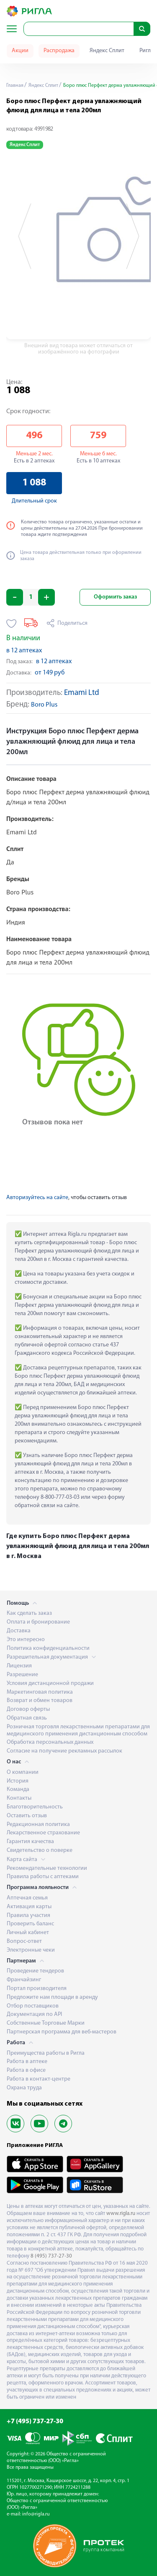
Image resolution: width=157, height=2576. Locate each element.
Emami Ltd (81, 693)
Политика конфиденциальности (48, 1648)
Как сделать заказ (29, 1613)
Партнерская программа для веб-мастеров (61, 2032)
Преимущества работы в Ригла (46, 2053)
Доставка (19, 1631)
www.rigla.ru (120, 2213)
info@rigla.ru (36, 2514)
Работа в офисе (26, 2070)
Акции (20, 51)
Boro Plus (44, 705)
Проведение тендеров (35, 1971)
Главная (14, 85)
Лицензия (19, 1666)
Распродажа (59, 51)
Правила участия (28, 1915)
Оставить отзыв (27, 1816)
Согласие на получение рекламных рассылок (64, 1751)
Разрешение (22, 1675)
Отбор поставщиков (33, 2006)
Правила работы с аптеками (43, 1877)
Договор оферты (28, 1709)
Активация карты (29, 1907)
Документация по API (34, 2014)
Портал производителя (37, 1988)
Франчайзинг (24, 1980)
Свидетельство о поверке (39, 1850)
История (17, 1781)
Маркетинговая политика (40, 1692)
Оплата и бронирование (38, 1622)
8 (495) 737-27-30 (51, 2256)
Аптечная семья (27, 1898)
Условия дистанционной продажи (50, 1683)
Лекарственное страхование (43, 1833)
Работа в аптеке (27, 2061)
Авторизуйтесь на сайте (37, 1198)
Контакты (19, 1798)
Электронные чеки (31, 1950)
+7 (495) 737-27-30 (35, 2421)
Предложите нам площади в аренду (52, 1997)
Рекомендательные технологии (47, 1868)
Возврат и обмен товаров (39, 1700)
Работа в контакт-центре (38, 2079)
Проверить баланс (30, 1924)
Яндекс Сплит (107, 51)
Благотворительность (35, 1807)
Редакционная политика (38, 1824)
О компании (23, 1772)
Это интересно (26, 1640)
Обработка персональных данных (50, 1742)
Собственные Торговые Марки (46, 2023)
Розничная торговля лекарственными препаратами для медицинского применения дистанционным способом (78, 1730)
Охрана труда (24, 2088)
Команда (18, 1789)
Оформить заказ (115, 597)
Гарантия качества (30, 1842)
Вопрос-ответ (24, 1941)
